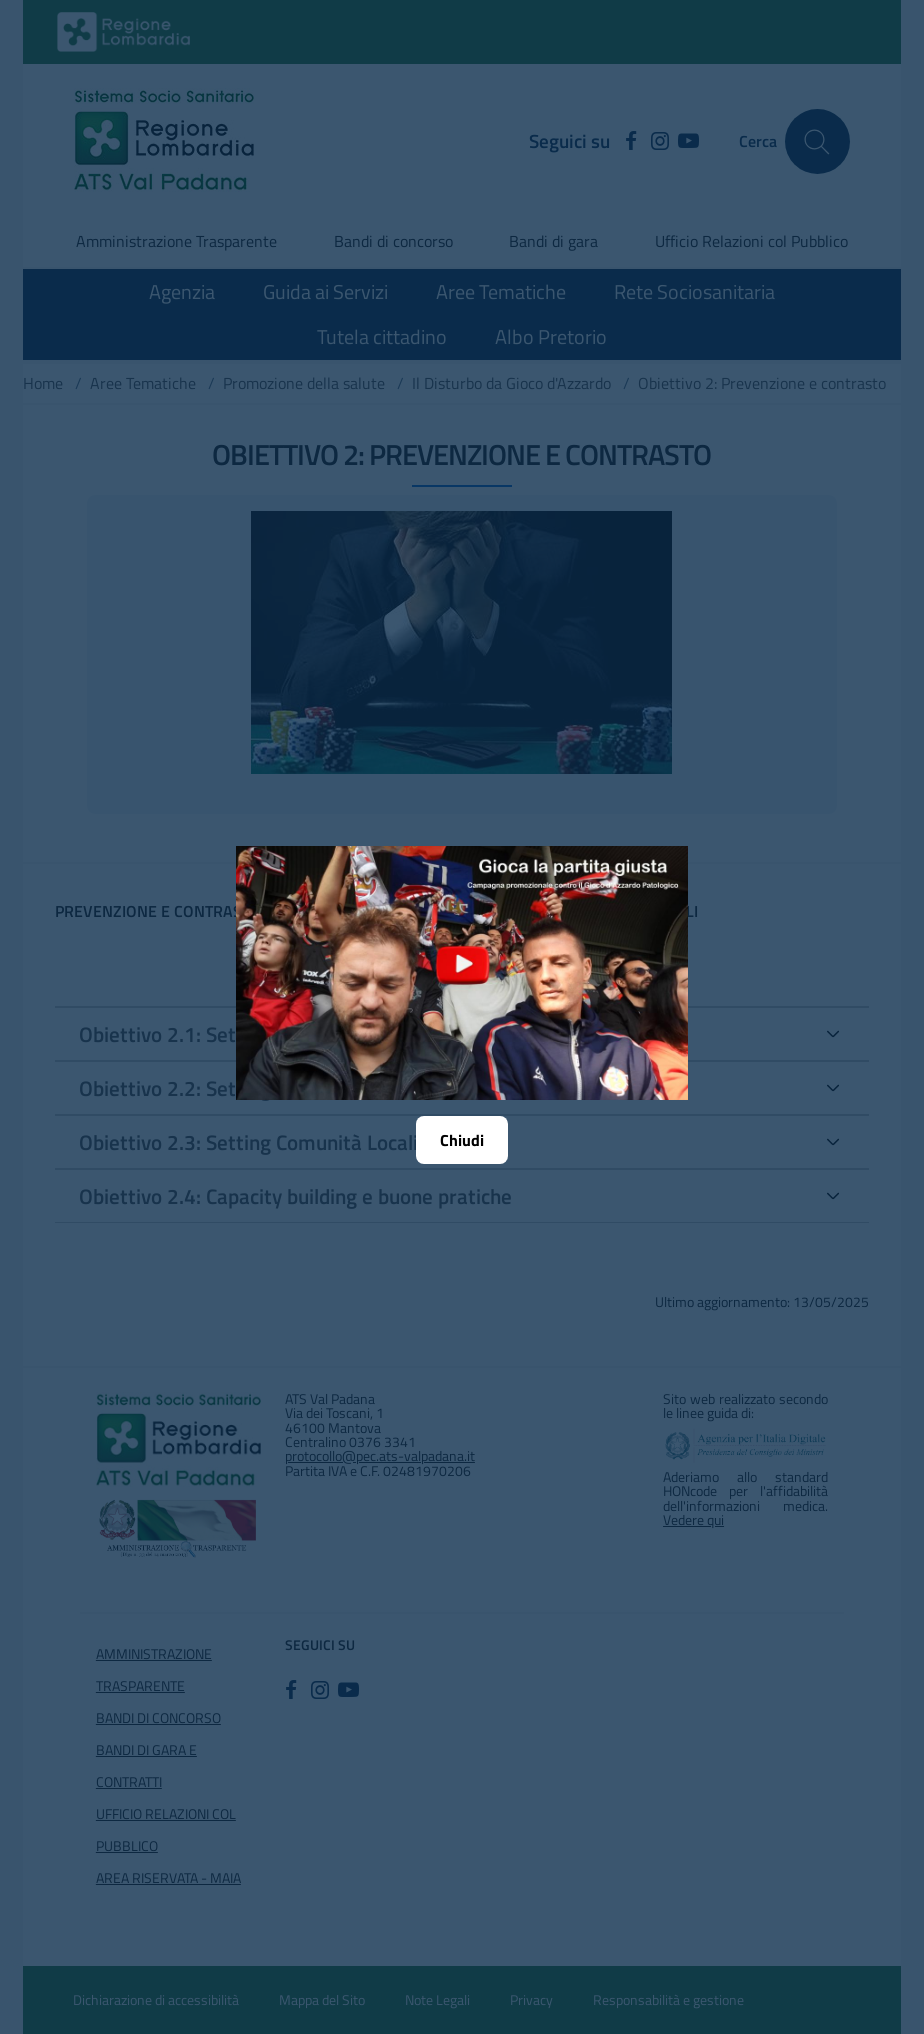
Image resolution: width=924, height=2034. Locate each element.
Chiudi (462, 1140)
